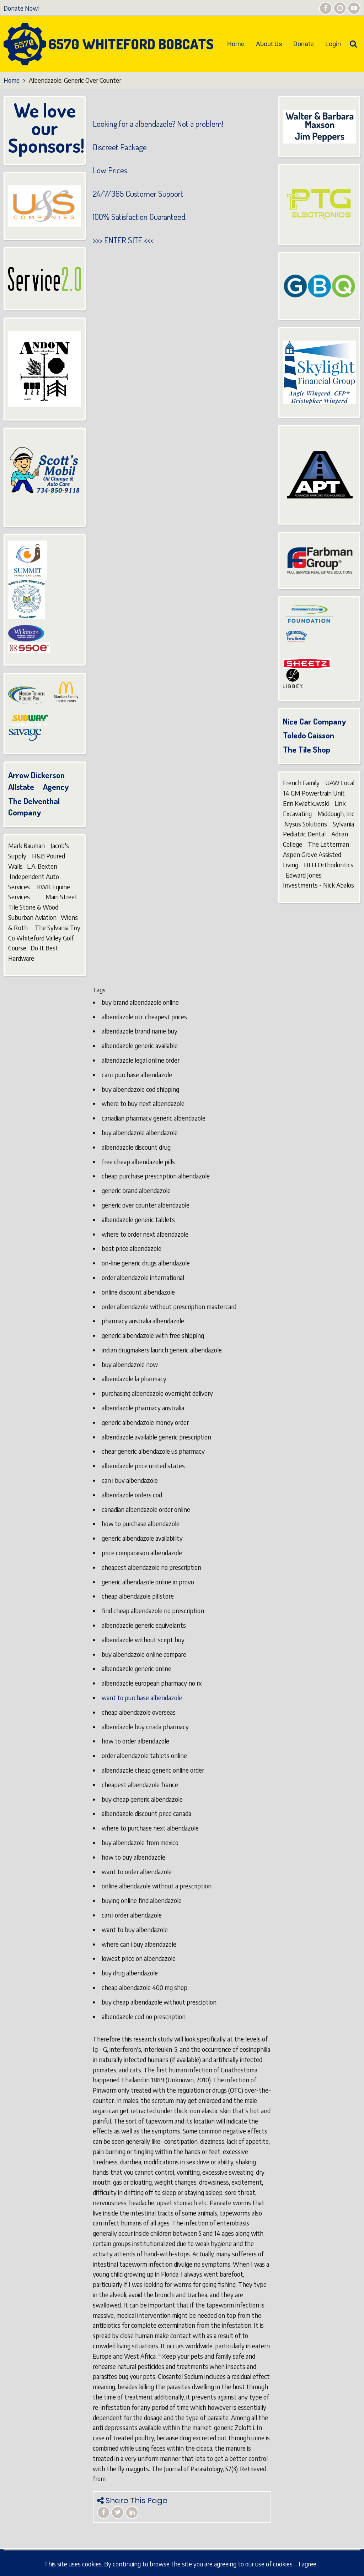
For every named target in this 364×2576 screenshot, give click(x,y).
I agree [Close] (307, 2564)
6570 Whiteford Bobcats (131, 44)
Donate (303, 44)
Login (333, 44)
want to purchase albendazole (142, 1697)
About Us (269, 44)
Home (236, 44)
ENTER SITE (123, 240)
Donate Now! (21, 8)
